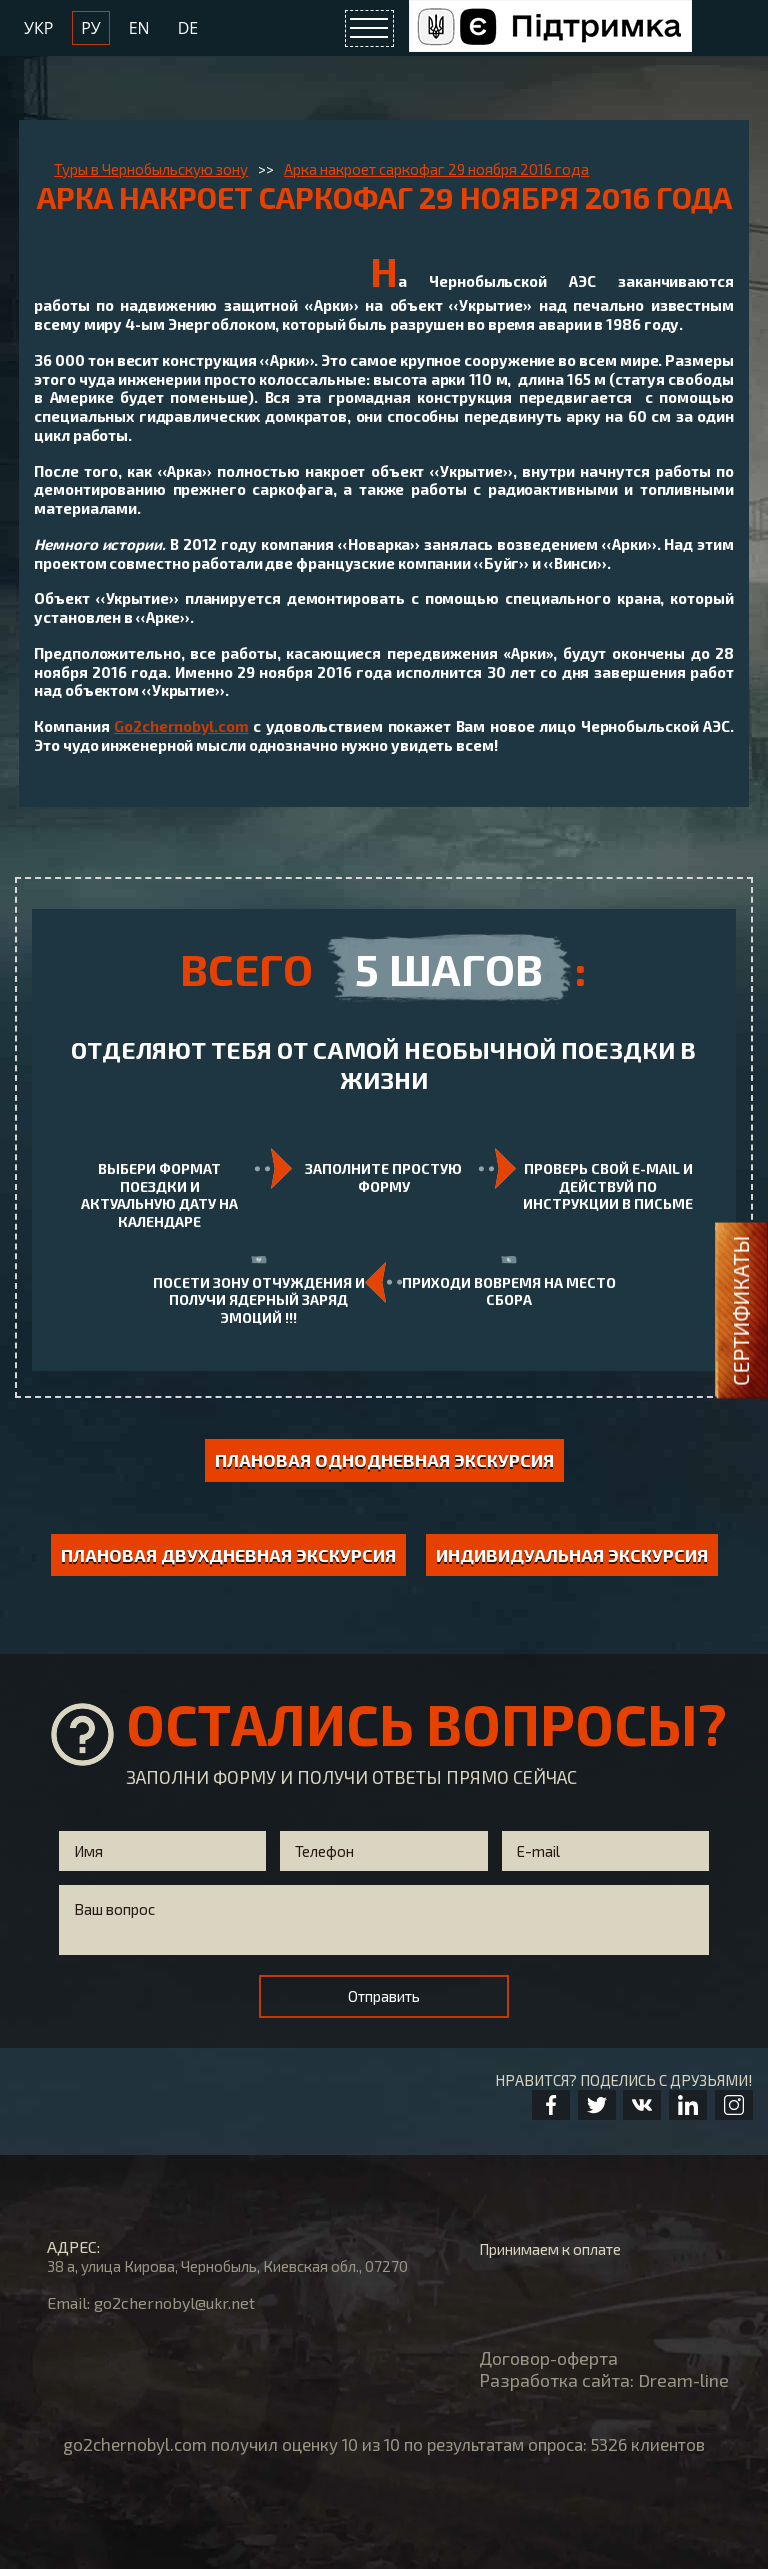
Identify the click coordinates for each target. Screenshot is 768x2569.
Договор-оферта (548, 2358)
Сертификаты (740, 1310)
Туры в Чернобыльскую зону (151, 169)
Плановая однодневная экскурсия (384, 1460)
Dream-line (683, 2380)
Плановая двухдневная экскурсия (228, 1555)
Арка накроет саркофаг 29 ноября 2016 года (436, 169)
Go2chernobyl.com (181, 726)
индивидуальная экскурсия (572, 1555)
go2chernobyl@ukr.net (174, 2302)
